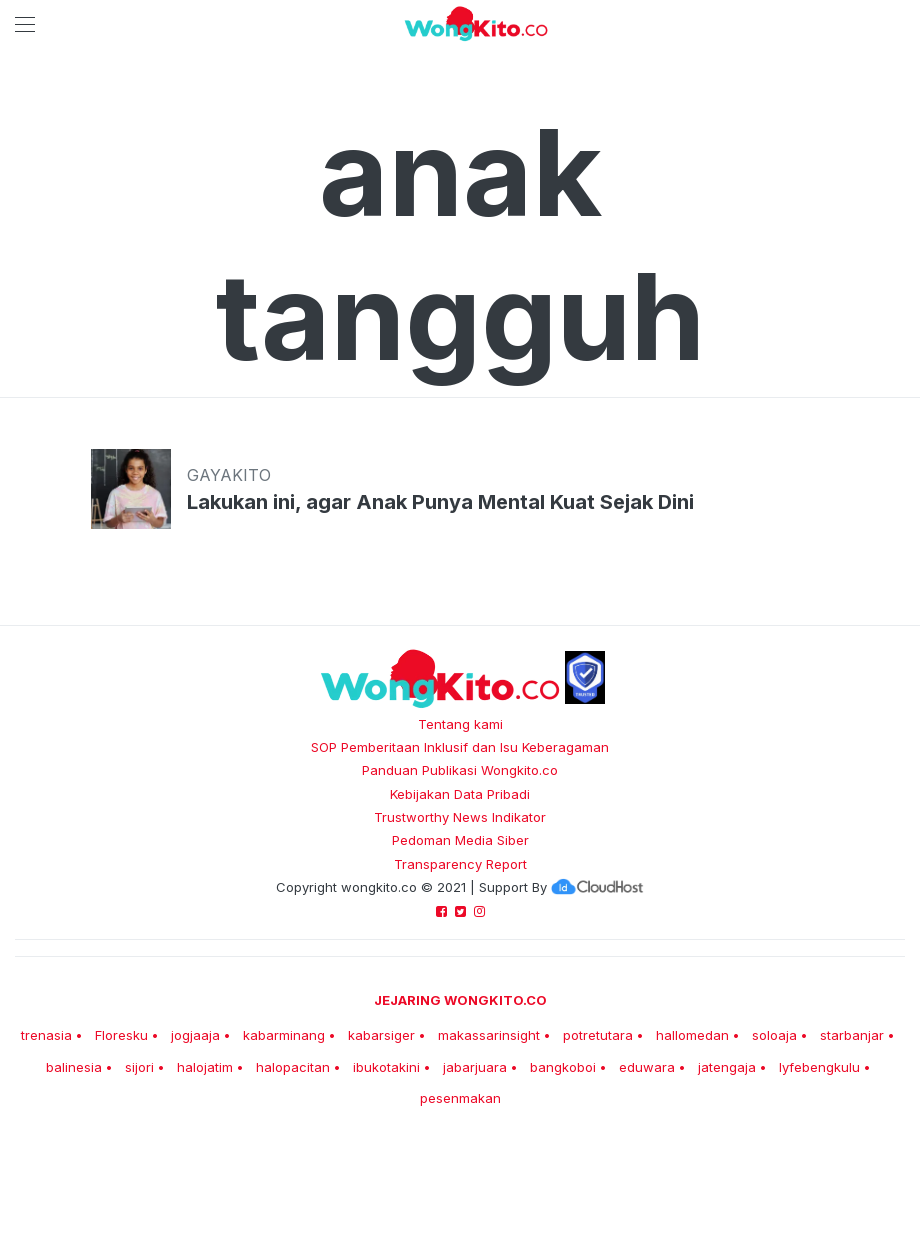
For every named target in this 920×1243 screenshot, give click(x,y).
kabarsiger (381, 1035)
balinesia (74, 1067)
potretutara (598, 1035)
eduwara (647, 1067)
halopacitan (293, 1067)
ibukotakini (386, 1067)
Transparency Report (460, 864)
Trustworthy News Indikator (460, 817)
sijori (139, 1067)
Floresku (121, 1035)
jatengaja (727, 1067)
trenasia (46, 1035)
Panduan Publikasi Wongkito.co (460, 770)
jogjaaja (195, 1035)
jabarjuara (475, 1067)
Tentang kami (460, 724)
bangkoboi (563, 1067)
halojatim (205, 1067)
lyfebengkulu (819, 1067)
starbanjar (852, 1035)
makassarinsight (489, 1035)
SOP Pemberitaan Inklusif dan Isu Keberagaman (460, 747)
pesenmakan (460, 1098)
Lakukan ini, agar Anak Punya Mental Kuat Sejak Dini (440, 502)
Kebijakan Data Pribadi (460, 794)
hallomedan (692, 1035)
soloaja (774, 1035)
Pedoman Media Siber (460, 840)
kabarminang (284, 1035)
